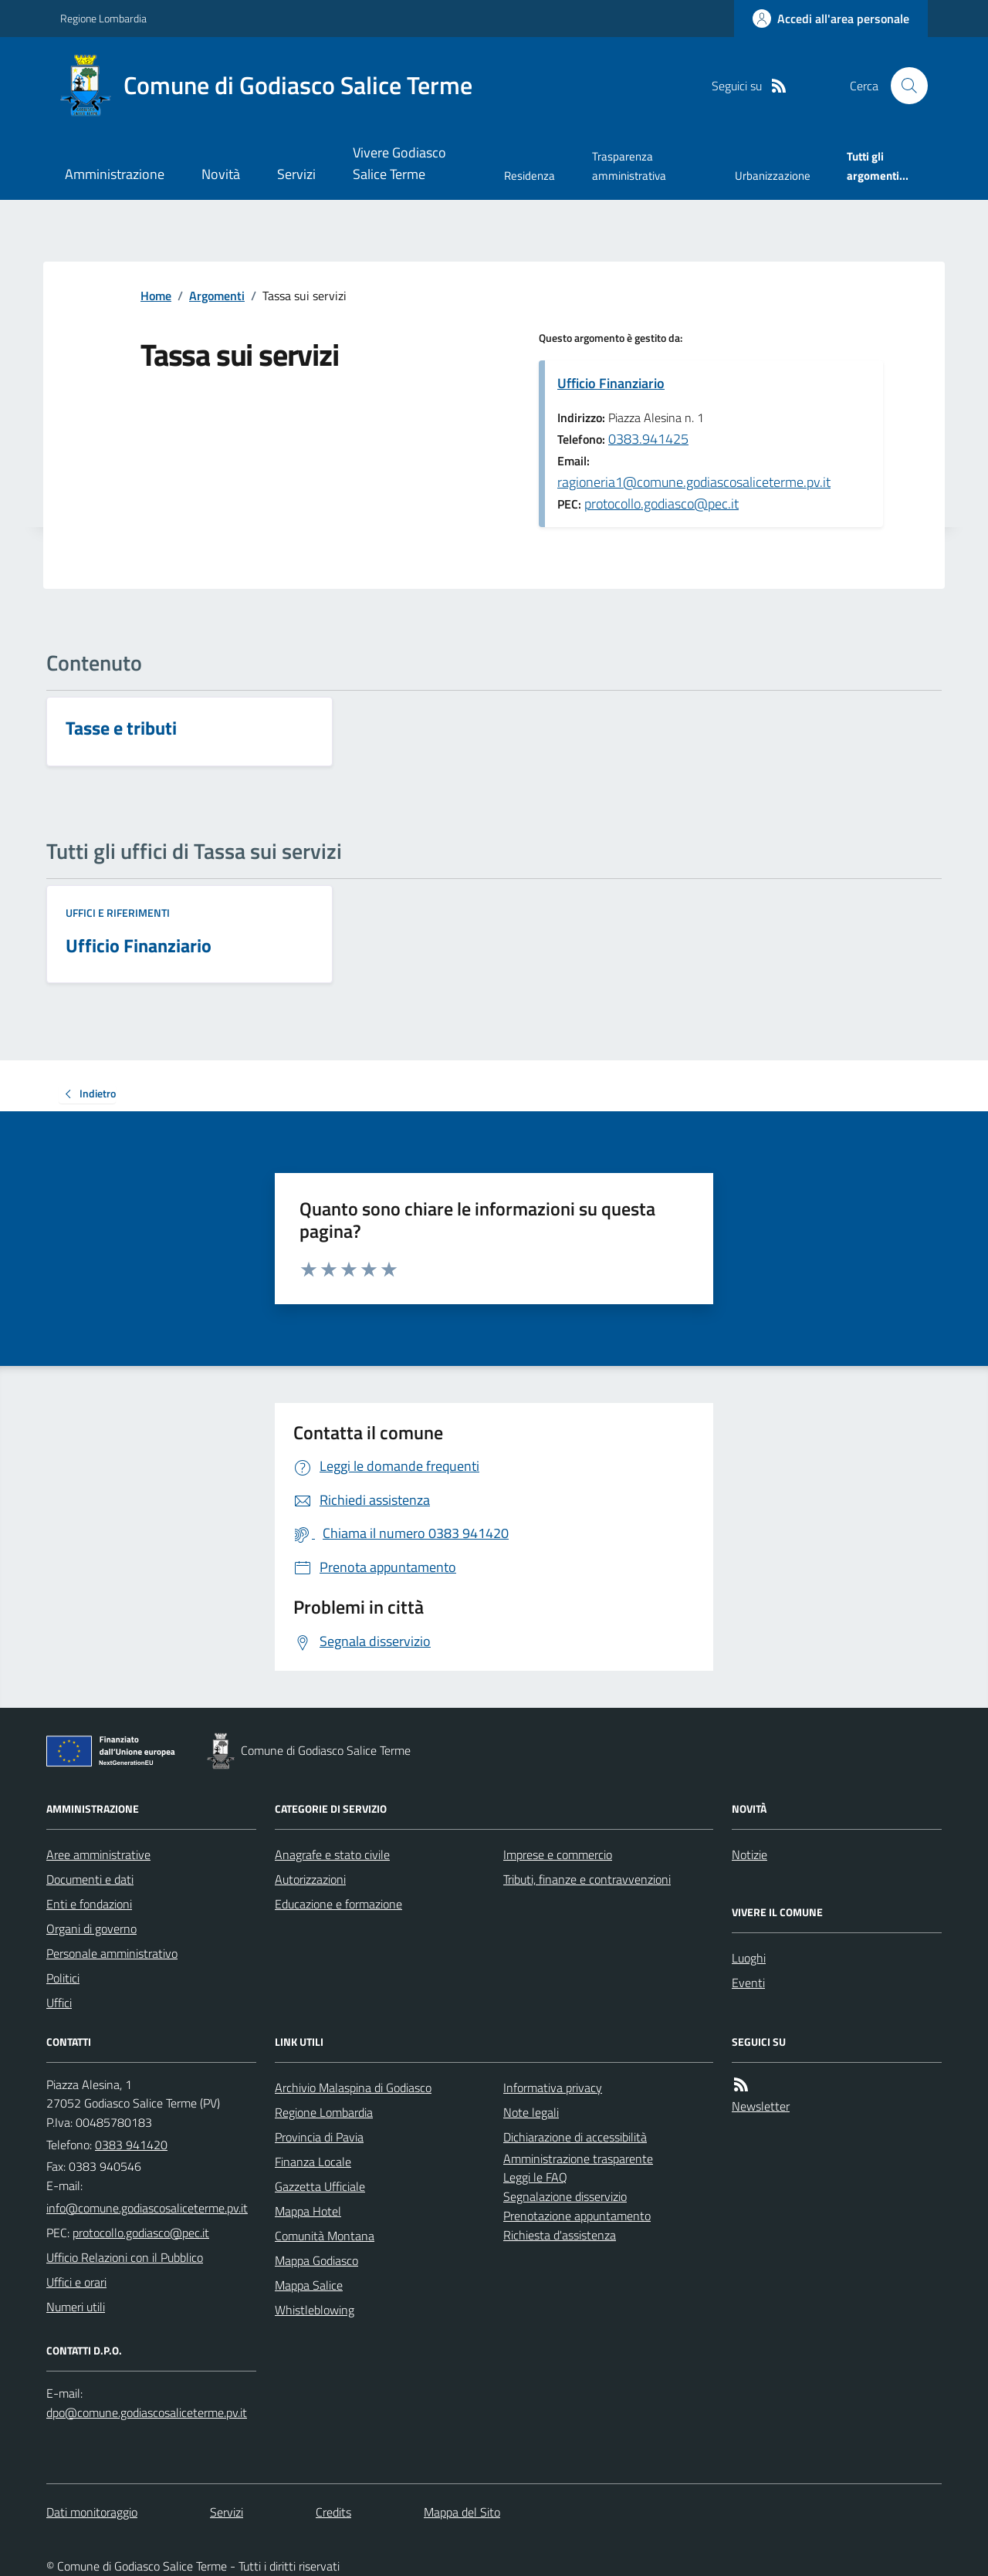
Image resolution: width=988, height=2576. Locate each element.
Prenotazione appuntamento (577, 2215)
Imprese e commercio (557, 1854)
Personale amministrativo (112, 1953)
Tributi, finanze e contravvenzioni (587, 1879)
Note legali (531, 2112)
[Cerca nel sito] (903, 85)
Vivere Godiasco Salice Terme (399, 163)
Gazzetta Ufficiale (320, 2186)
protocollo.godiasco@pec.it (661, 503)
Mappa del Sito (462, 2512)
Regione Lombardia (103, 18)
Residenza (529, 175)
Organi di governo (91, 1928)
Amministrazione (114, 174)
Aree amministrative (98, 1854)
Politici (63, 1978)
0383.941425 (648, 438)
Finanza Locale (313, 2161)
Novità (220, 174)
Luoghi (749, 1958)
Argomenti (217, 295)
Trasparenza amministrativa (629, 165)
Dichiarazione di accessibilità (575, 2137)
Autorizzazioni (310, 1879)
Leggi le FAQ (535, 2177)
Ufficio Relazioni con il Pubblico (124, 2257)
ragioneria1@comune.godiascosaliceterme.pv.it (694, 482)
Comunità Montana (324, 2235)
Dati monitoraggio (91, 2512)
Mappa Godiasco (316, 2260)
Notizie (749, 1854)
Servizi (296, 174)
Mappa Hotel (308, 2211)
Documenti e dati (90, 1879)
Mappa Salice (309, 2285)
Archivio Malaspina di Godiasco (353, 2087)
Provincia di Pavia (319, 2137)
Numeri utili (75, 2306)
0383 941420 (131, 2144)
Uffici (59, 2002)
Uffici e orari (76, 2282)
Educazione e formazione (338, 1904)
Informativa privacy (552, 2087)
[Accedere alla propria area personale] (831, 18)
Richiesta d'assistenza (559, 2235)
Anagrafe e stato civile (332, 1854)
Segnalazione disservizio (565, 2196)
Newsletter (761, 2106)
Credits (333, 2512)
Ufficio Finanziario (611, 383)
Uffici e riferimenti (118, 912)
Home (155, 295)
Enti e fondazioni (89, 1904)
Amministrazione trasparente (578, 2158)
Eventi (748, 1982)
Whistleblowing (314, 2309)
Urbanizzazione (772, 175)
